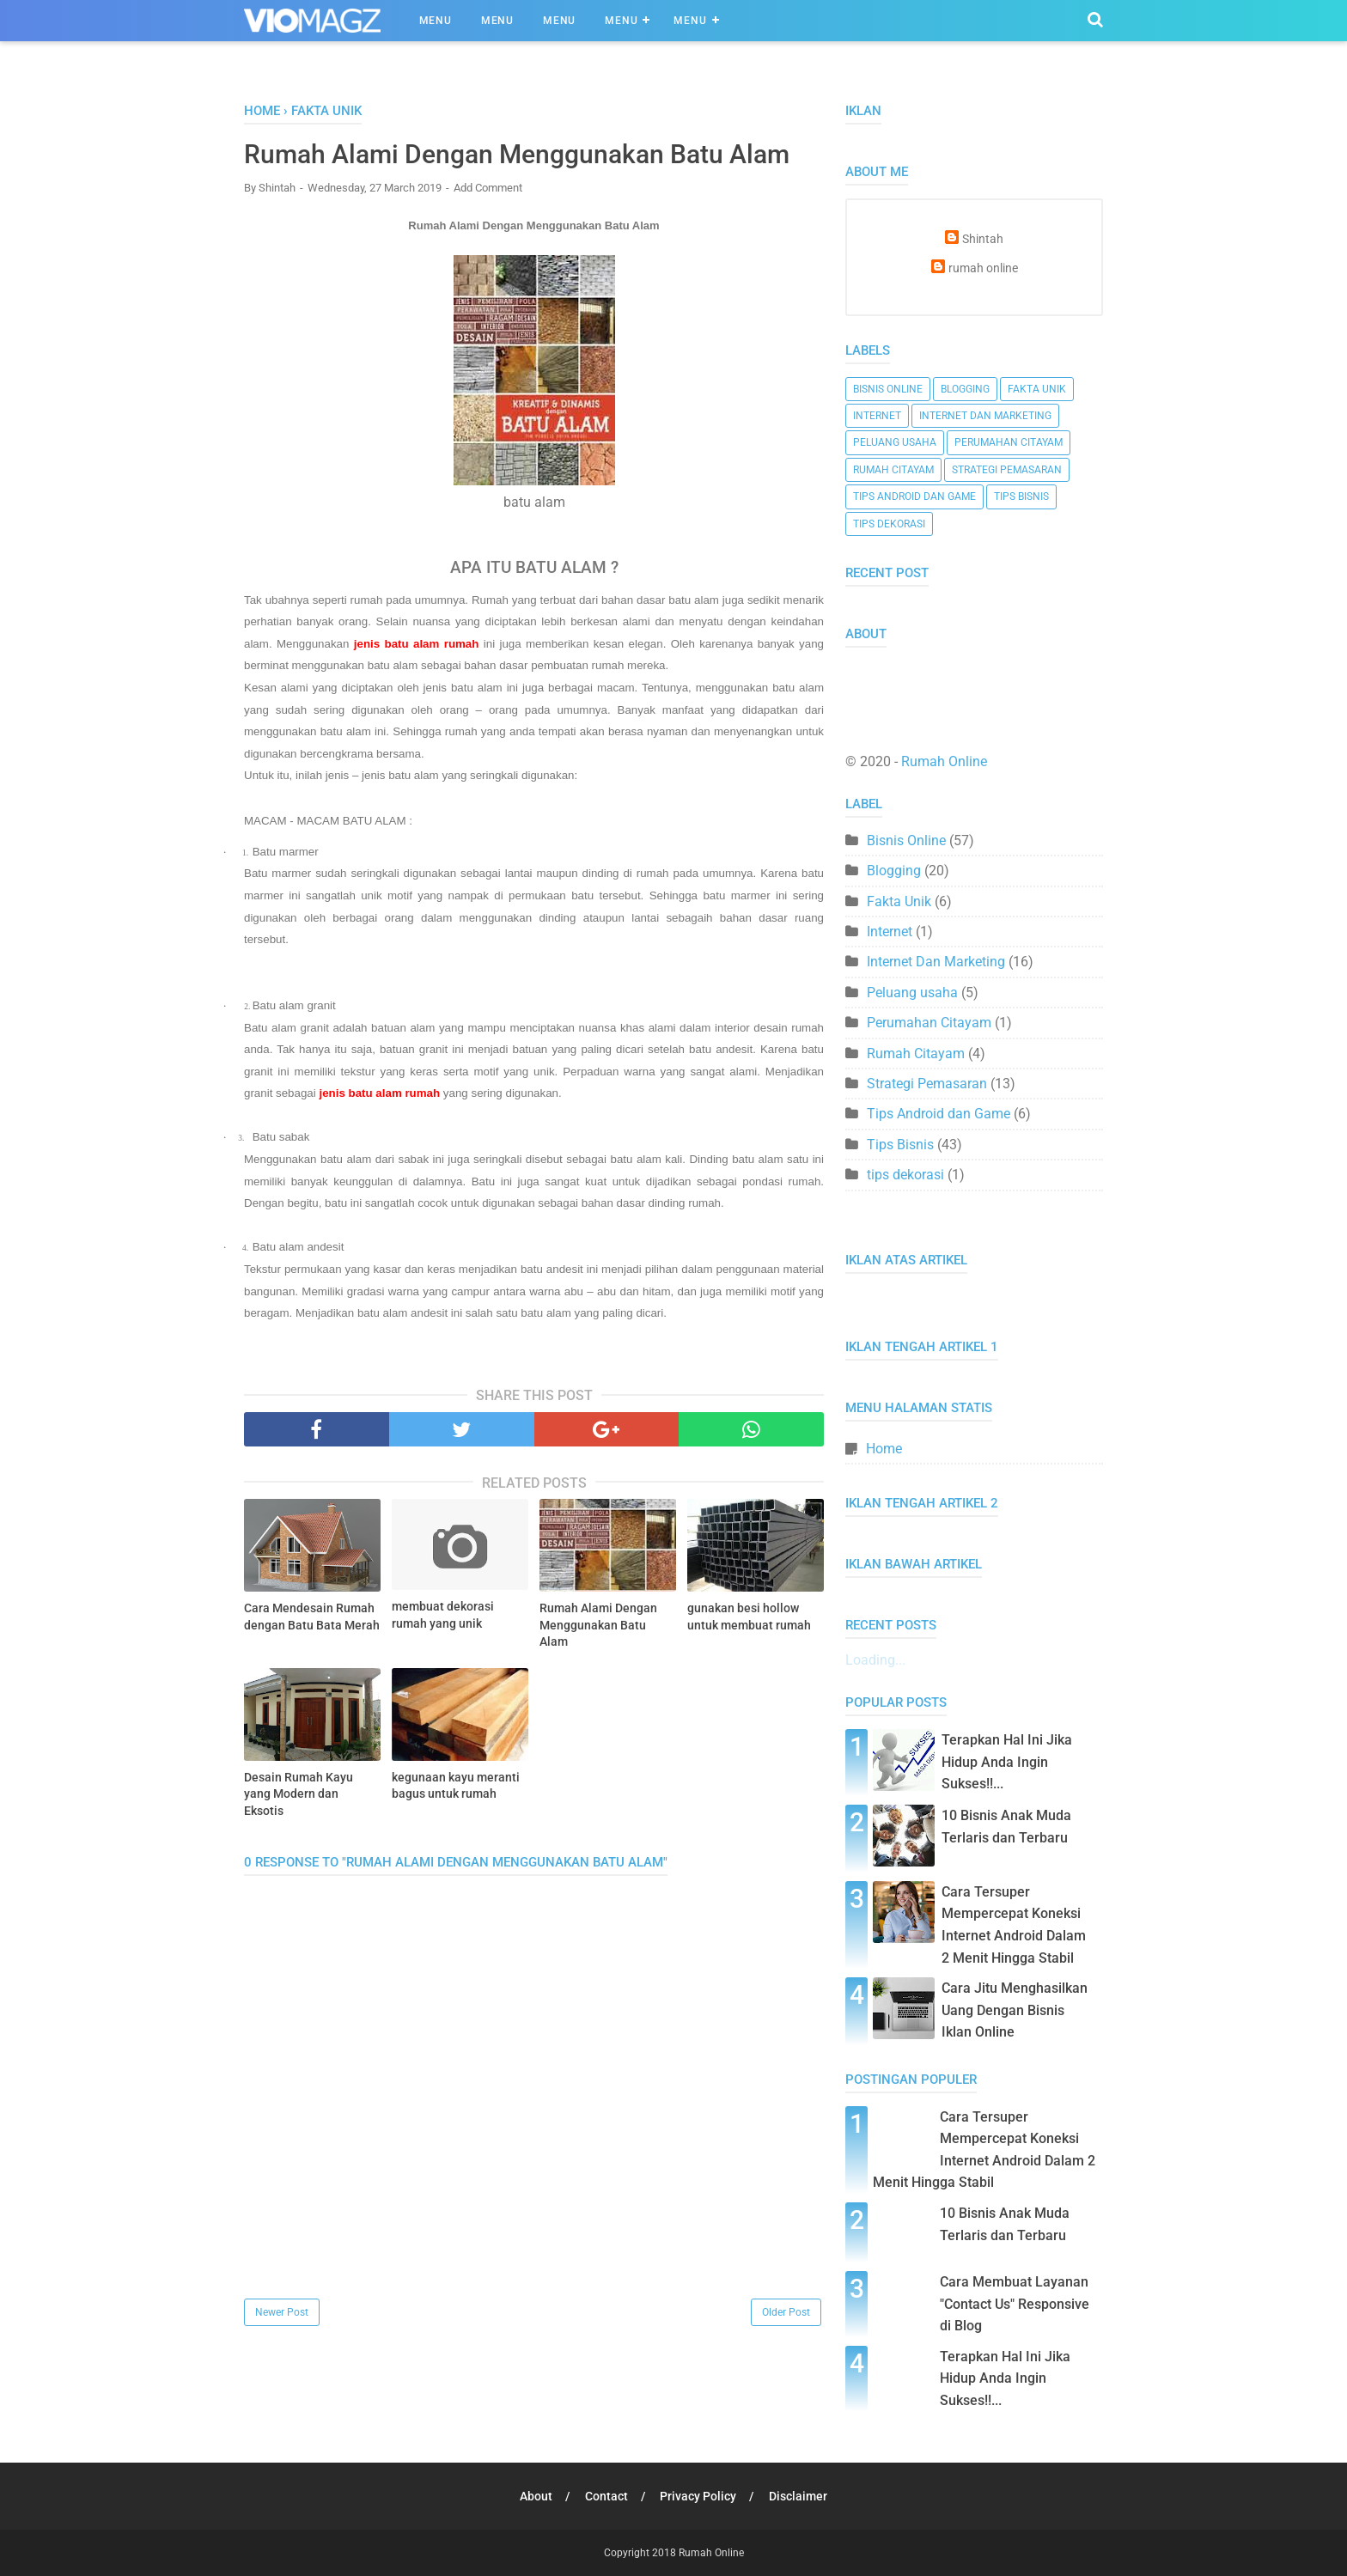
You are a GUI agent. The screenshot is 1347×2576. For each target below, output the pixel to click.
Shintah (982, 239)
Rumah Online (944, 761)
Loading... (875, 1660)
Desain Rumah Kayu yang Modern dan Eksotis (298, 1794)
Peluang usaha (894, 442)
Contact (606, 2496)
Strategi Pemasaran (1007, 470)
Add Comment (488, 187)
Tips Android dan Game (914, 496)
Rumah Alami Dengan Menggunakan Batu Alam (598, 1624)
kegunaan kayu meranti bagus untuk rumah (456, 1785)
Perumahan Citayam (1008, 442)
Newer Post (281, 2312)
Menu (435, 21)
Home (884, 1448)
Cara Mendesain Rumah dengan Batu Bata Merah (312, 1616)
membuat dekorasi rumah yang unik (443, 1614)
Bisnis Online (888, 389)
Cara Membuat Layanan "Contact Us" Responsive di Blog (1014, 2304)
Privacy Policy (699, 2496)
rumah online (983, 268)
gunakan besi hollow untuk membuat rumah (749, 1616)
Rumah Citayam (893, 470)
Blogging (965, 389)
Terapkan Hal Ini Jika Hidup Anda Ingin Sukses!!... (1007, 1762)
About (536, 2496)
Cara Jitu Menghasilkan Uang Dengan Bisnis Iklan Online (1015, 2010)
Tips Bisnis (1021, 496)
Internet (877, 416)
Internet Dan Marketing (985, 416)
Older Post (786, 2312)
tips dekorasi (889, 524)
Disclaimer (799, 2496)
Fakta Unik (1037, 389)
